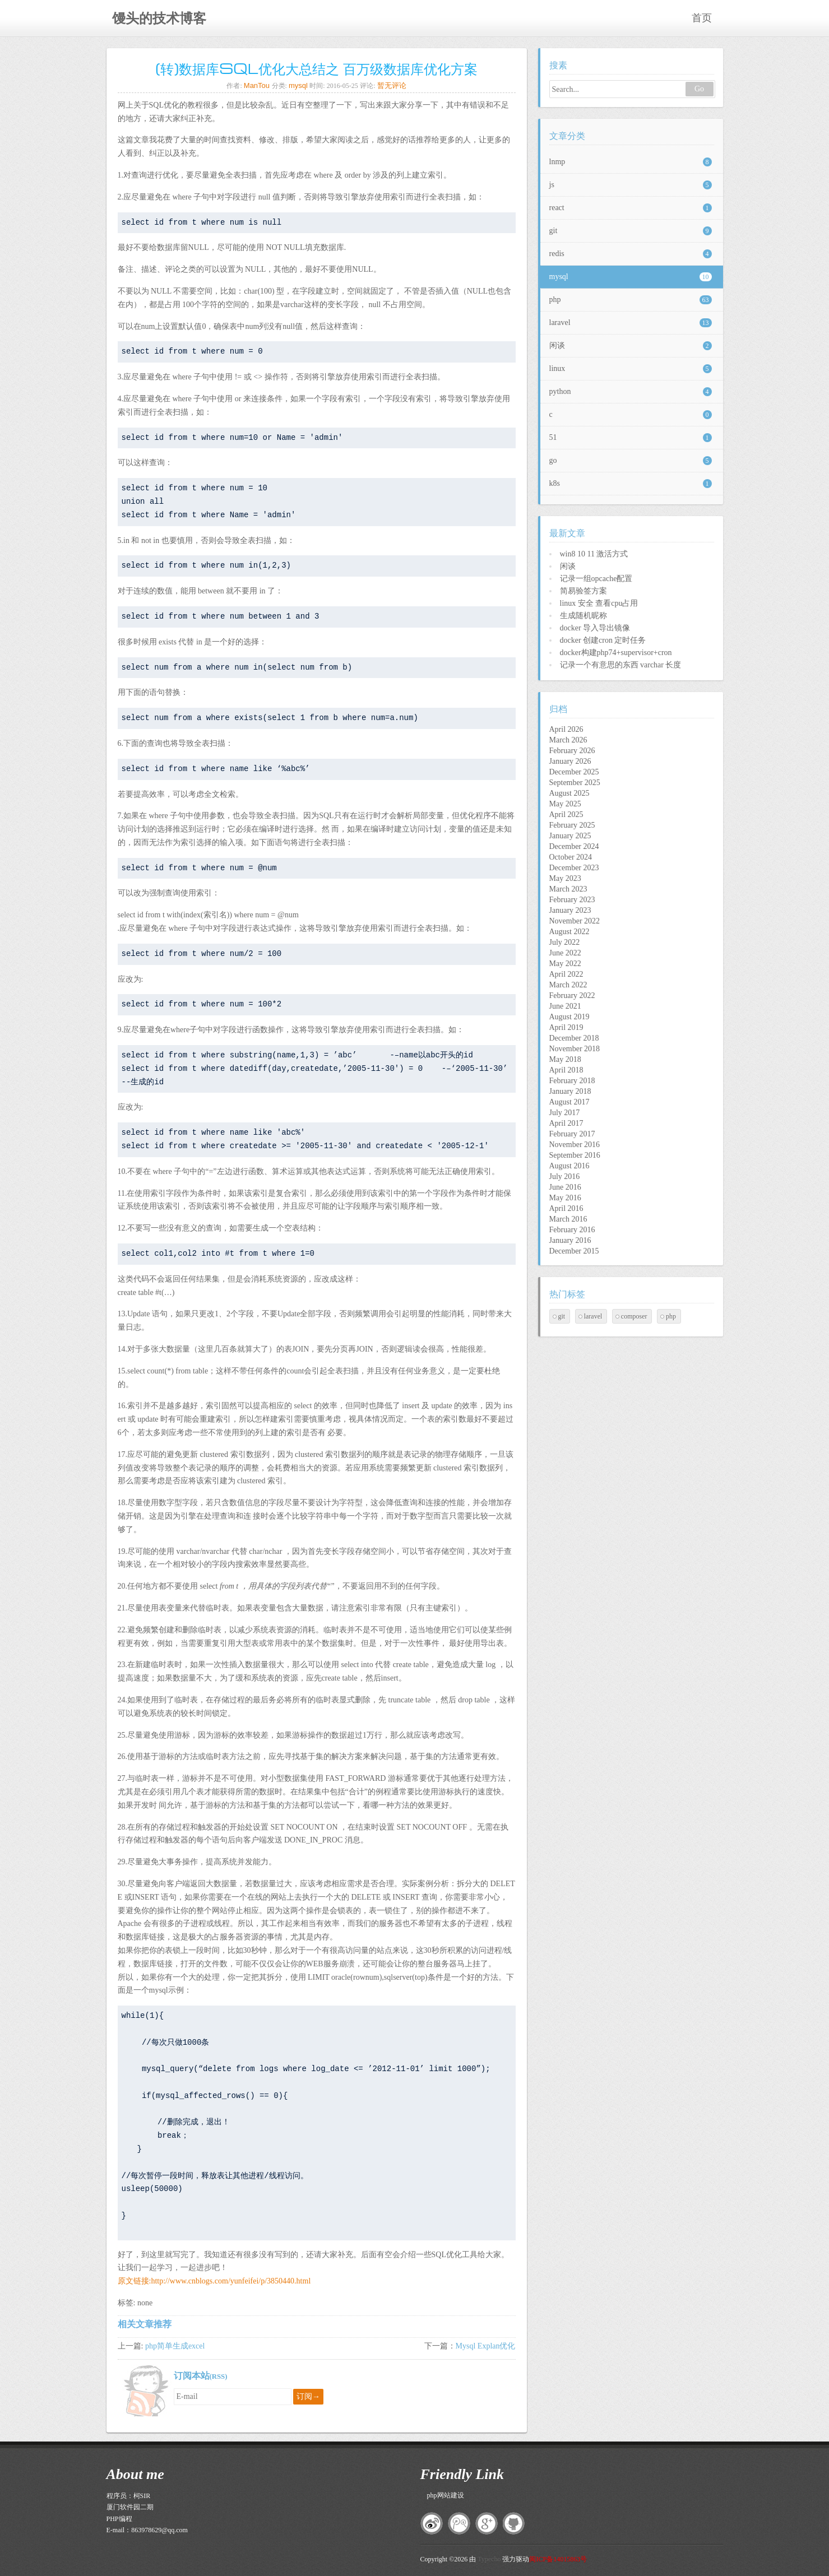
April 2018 (566, 1070)
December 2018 (574, 1038)
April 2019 (566, 1027)
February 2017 (572, 1134)
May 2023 (565, 878)
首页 (702, 18)
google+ (486, 2523)
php (630, 299)
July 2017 (564, 1112)
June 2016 (565, 1187)
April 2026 (566, 729)
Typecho (489, 2559)
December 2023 (574, 868)
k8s (630, 483)
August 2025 (569, 793)
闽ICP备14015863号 (558, 2559)
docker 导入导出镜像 (595, 628)
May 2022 (565, 963)
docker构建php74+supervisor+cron (616, 652)
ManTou (257, 85)
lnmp (630, 161)
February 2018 (572, 1080)
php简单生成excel (175, 2346)
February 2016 (572, 1230)
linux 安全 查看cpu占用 (599, 603)
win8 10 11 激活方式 (594, 554)
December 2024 (574, 846)
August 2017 (569, 1102)
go (630, 460)
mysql (298, 85)
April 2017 (566, 1123)
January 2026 (570, 761)
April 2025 (566, 814)
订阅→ (308, 2396)
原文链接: (134, 2281)
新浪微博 (431, 2523)
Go (699, 89)
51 (630, 437)
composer (634, 1316)
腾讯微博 (459, 2523)
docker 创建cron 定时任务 (603, 640)
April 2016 (566, 1208)
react (630, 207)
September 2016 (574, 1155)
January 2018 (570, 1091)
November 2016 (574, 1144)
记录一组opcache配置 (596, 578)
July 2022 (564, 942)
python (630, 391)
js (630, 184)
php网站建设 (445, 2495)
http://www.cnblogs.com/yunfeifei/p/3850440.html (231, 2281)
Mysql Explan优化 (486, 2346)
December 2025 (574, 772)
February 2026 (572, 750)
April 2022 (566, 974)
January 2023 (570, 910)
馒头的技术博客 (159, 18)
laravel (630, 322)
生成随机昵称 (583, 615)
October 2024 (570, 857)
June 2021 (565, 1006)
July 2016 (564, 1176)
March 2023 (568, 889)
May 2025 (565, 804)
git (630, 230)
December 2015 (574, 1251)
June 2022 (565, 953)
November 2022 (574, 921)
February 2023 (572, 899)
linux (630, 368)
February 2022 (572, 995)
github (514, 2523)
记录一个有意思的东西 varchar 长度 (621, 665)
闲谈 (630, 345)
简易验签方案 (583, 591)
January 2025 (570, 836)
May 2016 (565, 1198)
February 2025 (572, 825)
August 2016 (569, 1166)
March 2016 (568, 1219)
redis (630, 253)
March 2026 (568, 740)
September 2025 (574, 782)
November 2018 (574, 1049)
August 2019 (569, 1017)
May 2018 (565, 1059)
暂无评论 (391, 85)
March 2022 (568, 985)
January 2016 (570, 1240)
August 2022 (569, 931)
